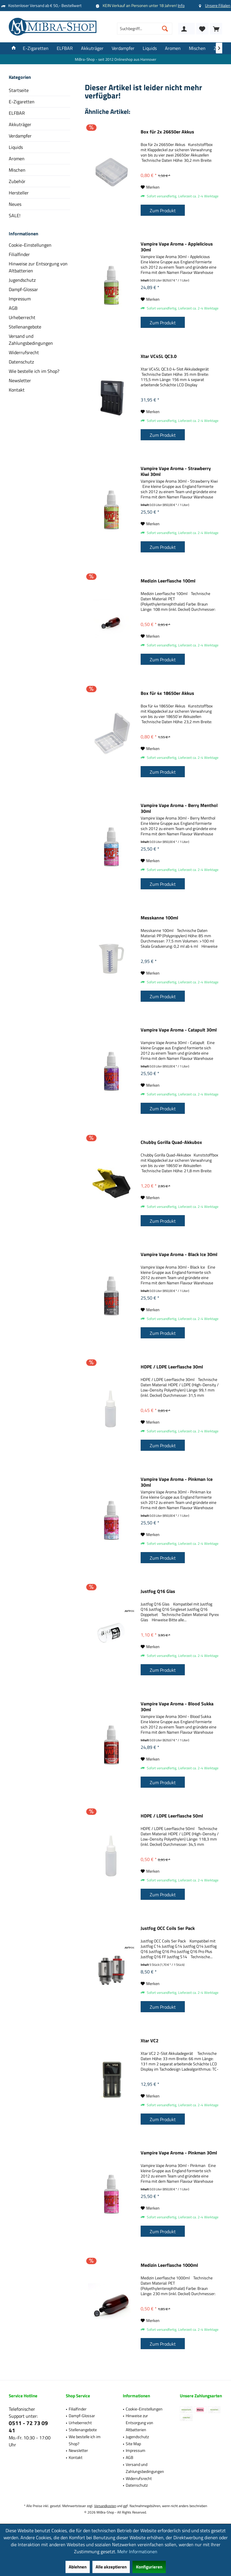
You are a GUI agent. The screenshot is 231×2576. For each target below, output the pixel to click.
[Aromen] (173, 48)
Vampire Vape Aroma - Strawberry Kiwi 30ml (176, 471)
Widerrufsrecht (24, 352)
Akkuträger (20, 124)
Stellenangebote (25, 326)
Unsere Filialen (217, 5)
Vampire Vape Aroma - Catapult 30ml (179, 1030)
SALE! (14, 215)
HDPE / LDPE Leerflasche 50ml (172, 1816)
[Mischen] (197, 48)
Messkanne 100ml (159, 918)
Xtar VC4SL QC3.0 (159, 356)
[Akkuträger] (92, 48)
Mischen (17, 169)
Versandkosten (105, 2506)
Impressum (20, 298)
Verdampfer (20, 135)
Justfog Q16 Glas (158, 1591)
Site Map (133, 2444)
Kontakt (17, 389)
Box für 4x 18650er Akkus (167, 693)
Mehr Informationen (137, 2551)
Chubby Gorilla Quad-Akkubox (171, 1142)
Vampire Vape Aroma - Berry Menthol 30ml (179, 808)
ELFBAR (17, 112)
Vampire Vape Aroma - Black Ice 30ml (179, 1254)
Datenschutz (21, 361)
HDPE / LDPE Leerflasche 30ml (172, 1367)
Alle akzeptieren (111, 2566)
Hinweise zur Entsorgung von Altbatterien (38, 267)
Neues (15, 204)
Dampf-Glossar (23, 289)
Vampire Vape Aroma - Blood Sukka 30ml (177, 1706)
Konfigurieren (149, 2566)
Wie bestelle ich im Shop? (34, 371)
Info (181, 5)
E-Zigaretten (22, 101)
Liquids (16, 147)
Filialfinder (19, 254)
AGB (13, 308)
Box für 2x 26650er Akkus (167, 132)
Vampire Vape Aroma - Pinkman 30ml (179, 2153)
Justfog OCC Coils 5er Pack (168, 1928)
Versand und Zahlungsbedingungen (31, 340)
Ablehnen (78, 2566)
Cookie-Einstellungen (30, 244)
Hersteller (19, 192)
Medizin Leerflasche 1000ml (169, 2265)
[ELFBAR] (65, 48)
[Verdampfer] (123, 48)
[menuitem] (216, 28)
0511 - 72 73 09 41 (28, 2426)
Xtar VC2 (149, 2041)
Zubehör (17, 181)
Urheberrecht (22, 317)
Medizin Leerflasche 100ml (168, 581)
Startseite (19, 90)
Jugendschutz (22, 279)
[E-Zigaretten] (36, 48)
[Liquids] (150, 48)
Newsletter (20, 380)
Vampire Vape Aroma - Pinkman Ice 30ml (177, 1482)
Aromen (17, 158)
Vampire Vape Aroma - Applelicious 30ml (177, 247)
